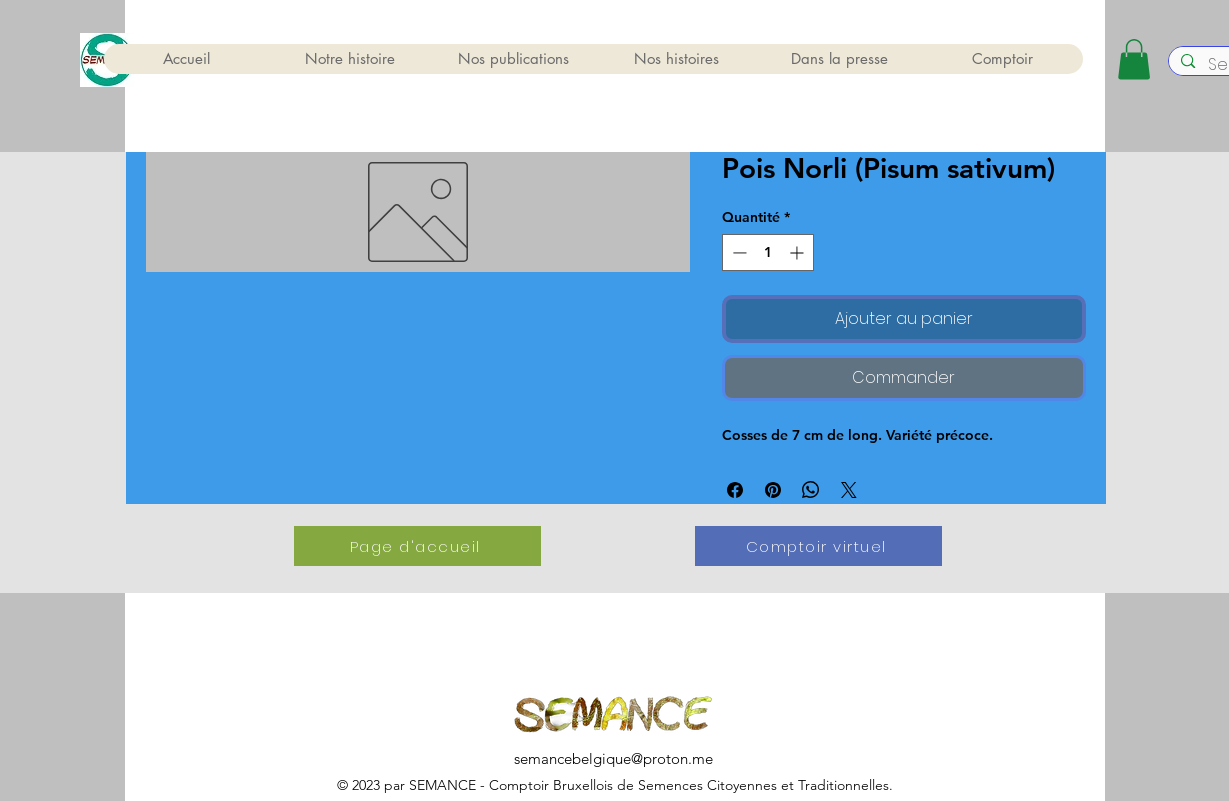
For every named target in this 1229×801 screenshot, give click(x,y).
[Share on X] (849, 490)
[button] (1134, 59)
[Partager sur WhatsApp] (811, 490)
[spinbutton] (768, 252)
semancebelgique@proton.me (613, 758)
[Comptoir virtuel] (818, 546)
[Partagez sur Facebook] (735, 490)
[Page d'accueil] (417, 546)
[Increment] (798, 252)
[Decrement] (737, 252)
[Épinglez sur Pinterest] (773, 490)
